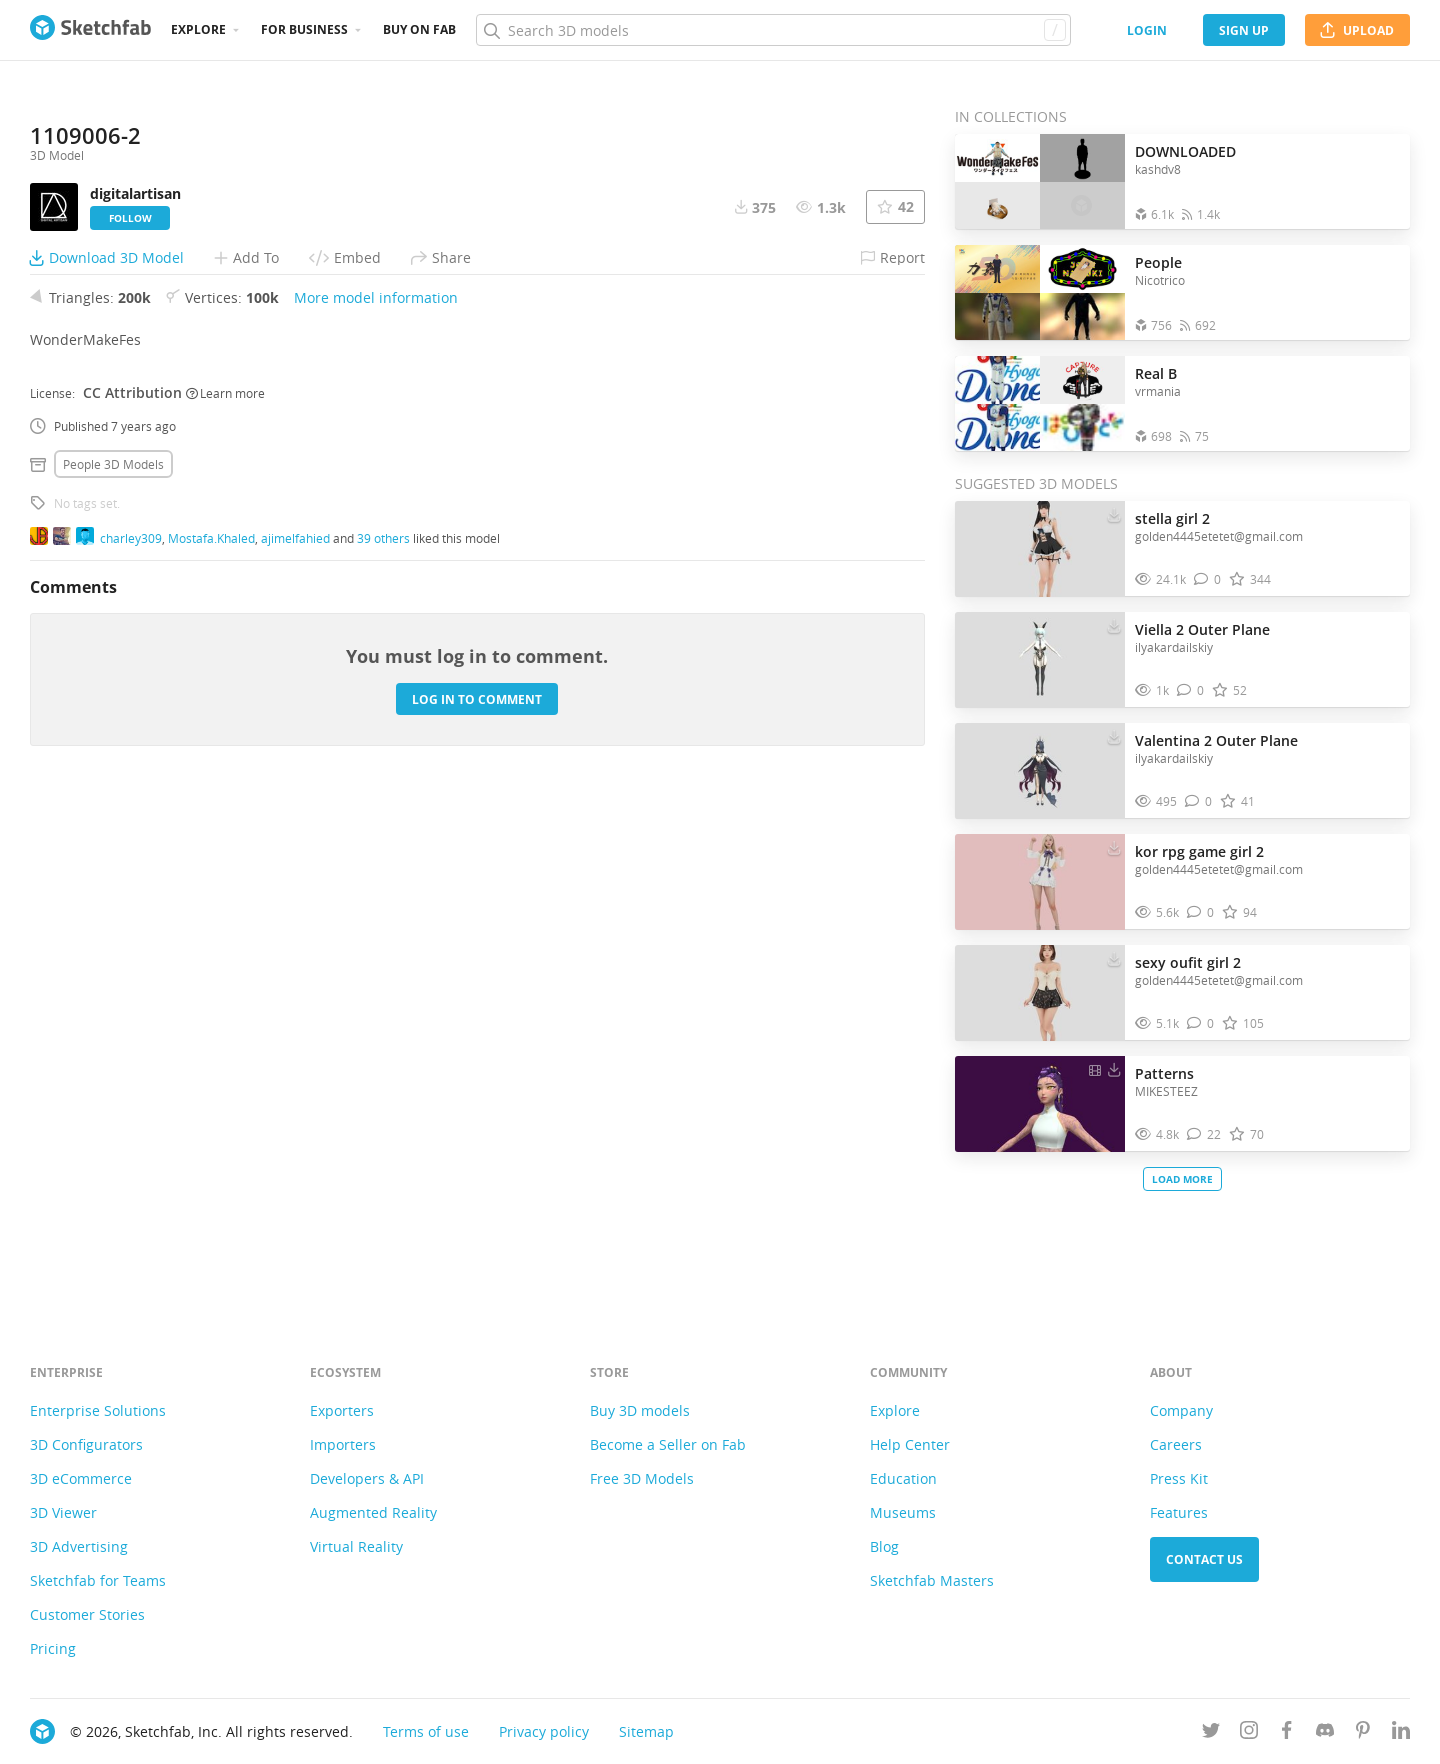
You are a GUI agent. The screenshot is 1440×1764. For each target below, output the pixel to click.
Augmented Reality (373, 1512)
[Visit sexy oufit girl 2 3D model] (1040, 993)
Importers (343, 1444)
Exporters (342, 1410)
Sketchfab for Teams (98, 1580)
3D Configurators (86, 1444)
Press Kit (1179, 1478)
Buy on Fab (419, 29)
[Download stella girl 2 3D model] (1114, 514)
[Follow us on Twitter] (1211, 1733)
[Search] (773, 30)
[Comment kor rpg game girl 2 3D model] (1200, 912)
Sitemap (646, 1731)
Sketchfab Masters (932, 1580)
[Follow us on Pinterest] (1363, 1733)
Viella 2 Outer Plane (1202, 629)
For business (304, 29)
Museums (903, 1512)
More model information (376, 798)
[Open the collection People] (1040, 292)
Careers (1176, 1444)
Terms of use (426, 1731)
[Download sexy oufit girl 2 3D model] (1114, 958)
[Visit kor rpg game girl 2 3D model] (1040, 882)
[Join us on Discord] (1325, 1733)
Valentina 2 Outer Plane (1216, 740)
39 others (383, 1038)
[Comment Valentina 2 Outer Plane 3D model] (1198, 801)
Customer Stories (87, 1614)
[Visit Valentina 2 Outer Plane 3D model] (1040, 771)
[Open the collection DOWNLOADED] (1040, 181)
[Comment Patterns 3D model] (1204, 1134)
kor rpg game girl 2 (1199, 851)
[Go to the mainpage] (90, 30)
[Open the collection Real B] (1040, 403)
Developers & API (367, 1478)
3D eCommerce (81, 1478)
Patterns (1164, 1073)
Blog (884, 1546)
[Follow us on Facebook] (1287, 1733)
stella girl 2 (1172, 518)
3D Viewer (63, 1512)
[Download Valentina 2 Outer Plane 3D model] (1114, 736)
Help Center (910, 1444)
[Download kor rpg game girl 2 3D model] (1114, 847)
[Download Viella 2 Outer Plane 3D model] (1114, 625)
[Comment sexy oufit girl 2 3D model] (1200, 1023)
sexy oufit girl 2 (1188, 962)
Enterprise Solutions (98, 1410)
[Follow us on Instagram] (1249, 1733)
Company (1181, 1410)
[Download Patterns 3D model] (1114, 1069)
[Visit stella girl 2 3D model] (1040, 549)
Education (903, 1478)
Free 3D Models (642, 1478)
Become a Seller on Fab (668, 1444)
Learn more (225, 893)
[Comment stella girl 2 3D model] (1207, 579)
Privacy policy (544, 1731)
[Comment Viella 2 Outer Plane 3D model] (1190, 690)
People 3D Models (113, 965)
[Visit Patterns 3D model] (1040, 1104)
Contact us (1204, 1559)
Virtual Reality (356, 1546)
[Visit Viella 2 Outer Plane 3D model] (1040, 660)
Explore (198, 29)
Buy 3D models (640, 1410)
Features (1179, 1512)
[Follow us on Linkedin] (1401, 1733)
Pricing (53, 1648)
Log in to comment (477, 1199)
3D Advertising (79, 1546)
